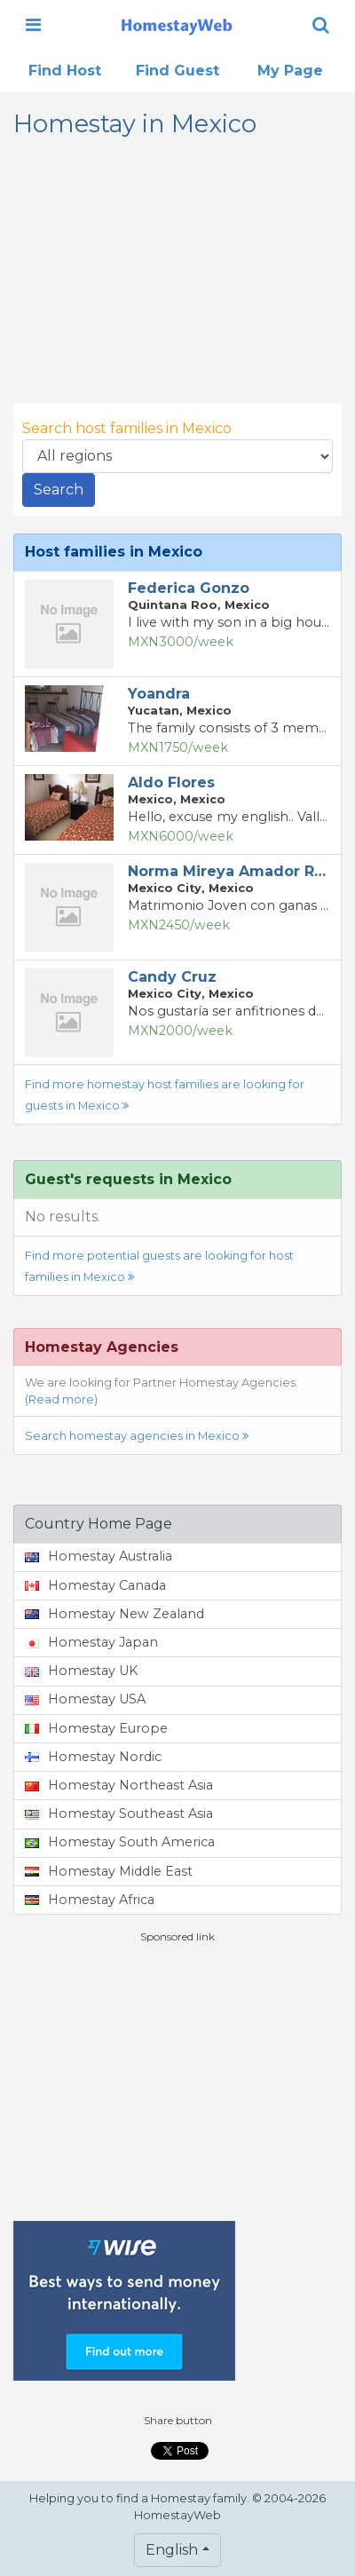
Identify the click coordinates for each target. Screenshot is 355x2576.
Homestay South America (120, 1842)
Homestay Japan (91, 1642)
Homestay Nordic (93, 1757)
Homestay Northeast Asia (119, 1785)
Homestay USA (85, 1699)
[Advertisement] (177, 2082)
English (172, 2549)
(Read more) (61, 1399)
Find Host (64, 70)
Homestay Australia (98, 1556)
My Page (290, 70)
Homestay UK (81, 1671)
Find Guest (177, 70)
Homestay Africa (89, 1900)
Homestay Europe (96, 1728)
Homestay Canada (95, 1585)
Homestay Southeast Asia (119, 1813)
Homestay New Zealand (114, 1614)
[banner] (176, 25)
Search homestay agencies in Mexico (136, 1435)
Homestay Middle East (109, 1871)
